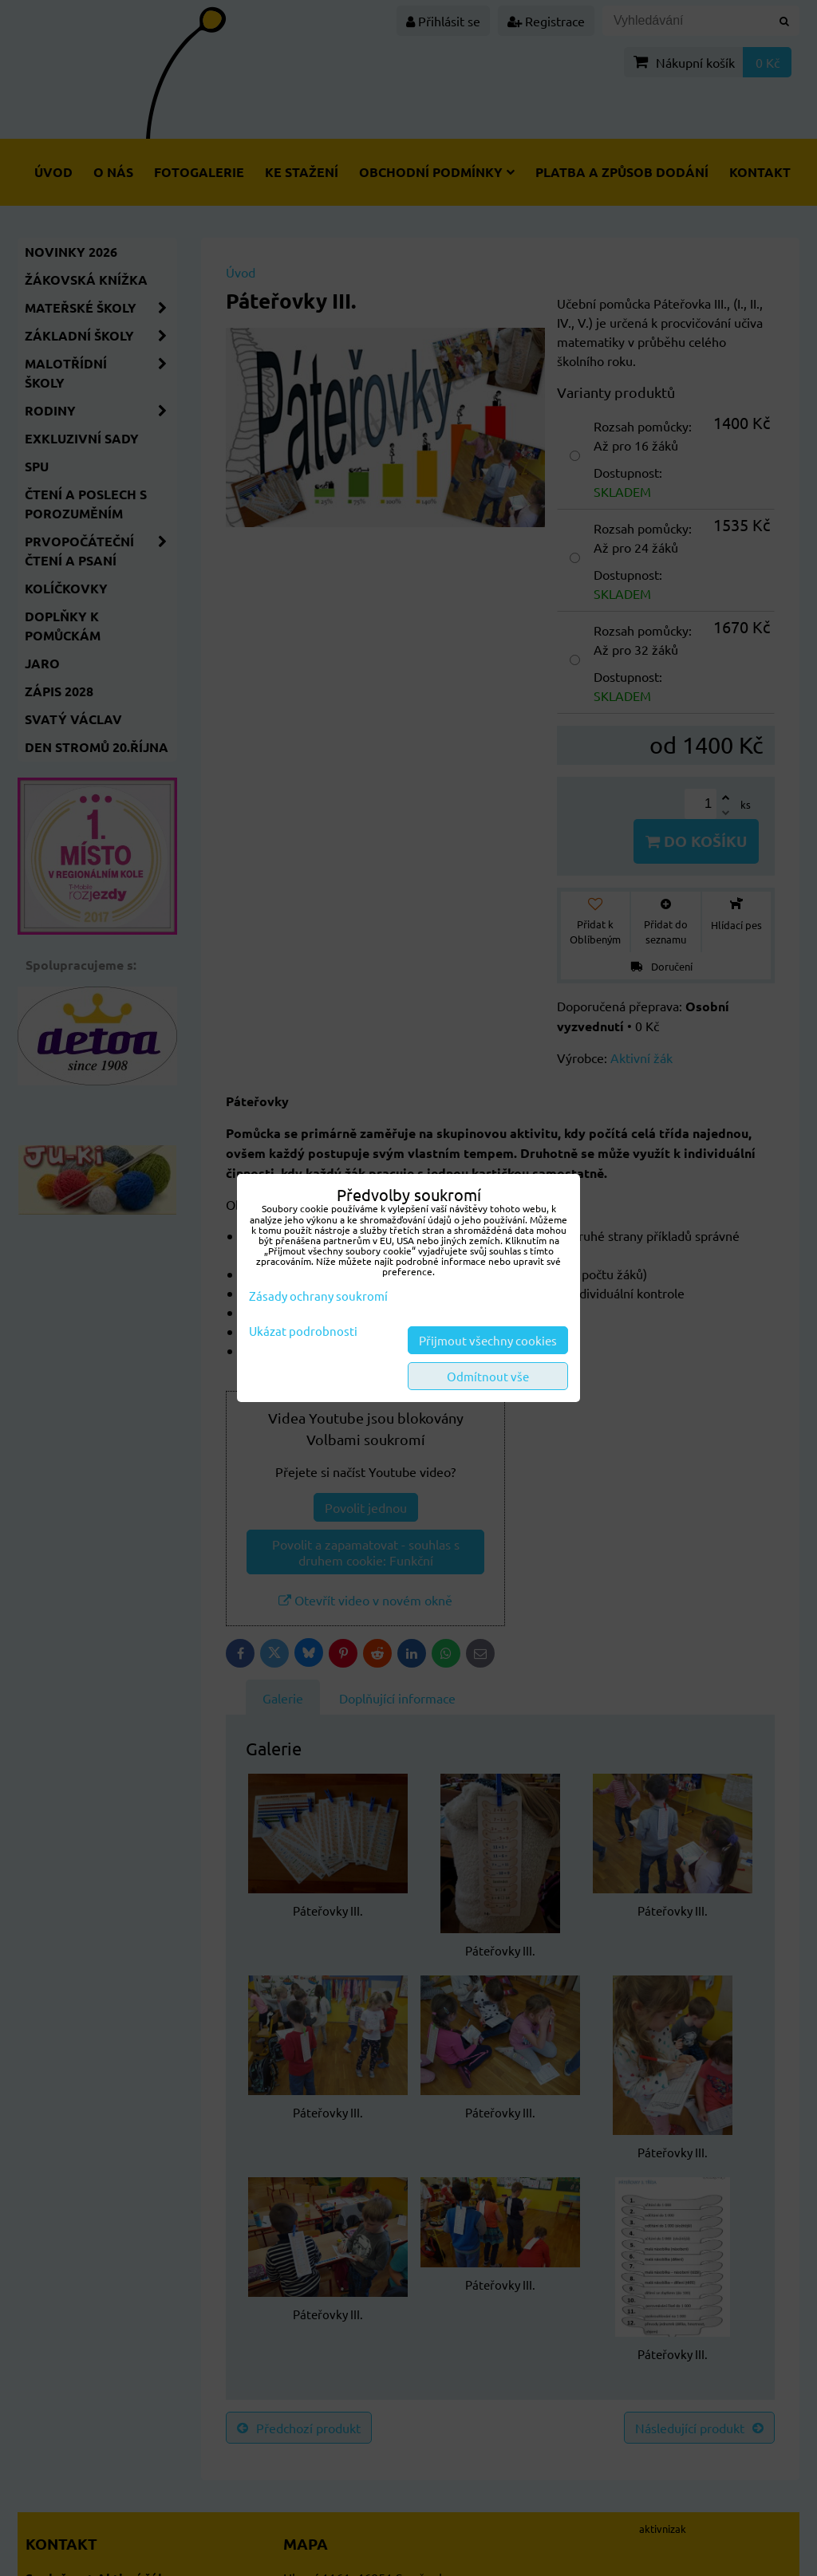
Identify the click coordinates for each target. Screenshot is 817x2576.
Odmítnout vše (488, 1376)
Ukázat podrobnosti (303, 1331)
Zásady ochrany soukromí (318, 1295)
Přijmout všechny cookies (488, 1340)
